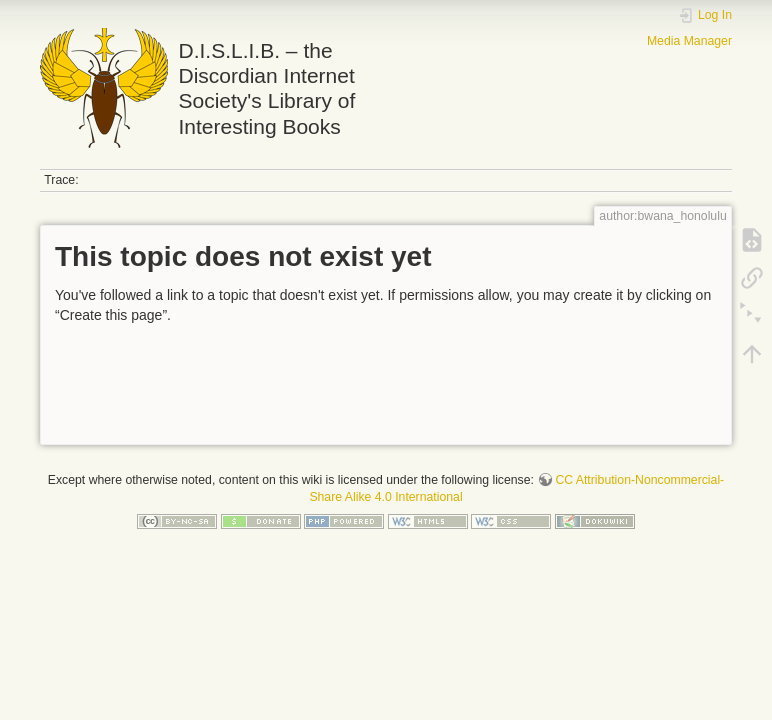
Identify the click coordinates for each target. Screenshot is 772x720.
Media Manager (689, 41)
